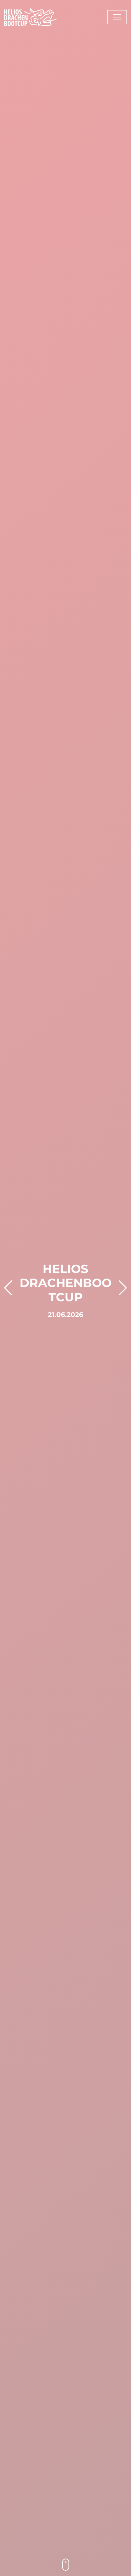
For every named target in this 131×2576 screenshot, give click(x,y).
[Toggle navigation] (117, 17)
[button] (8, 1288)
